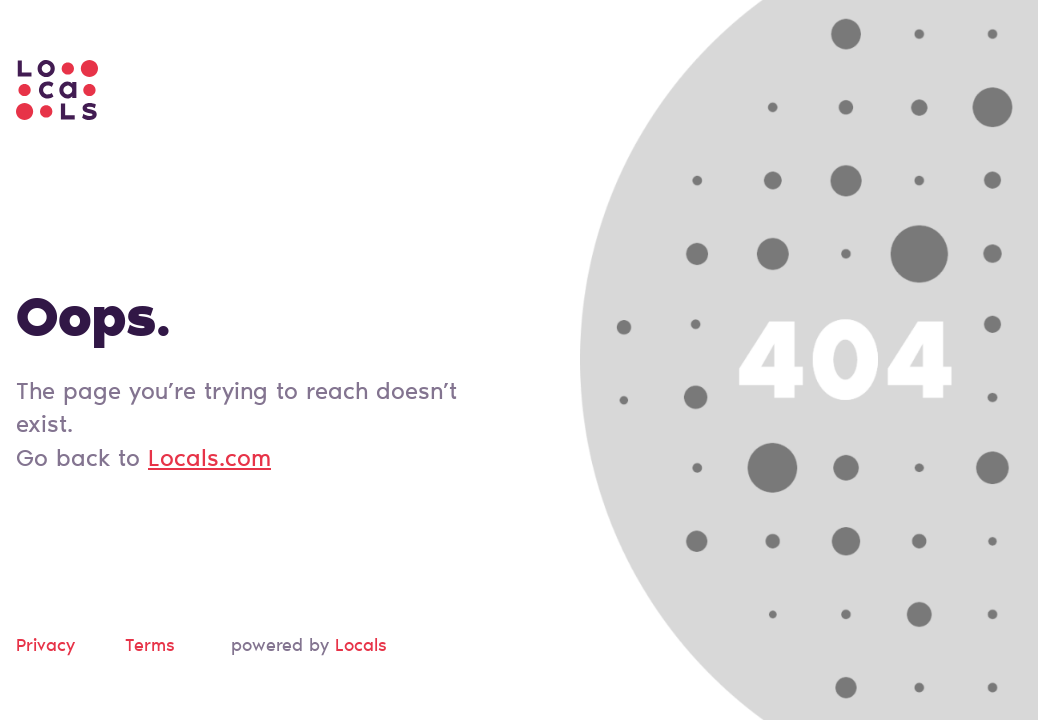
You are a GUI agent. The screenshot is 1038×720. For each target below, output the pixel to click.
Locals (361, 647)
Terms (150, 647)
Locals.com (209, 460)
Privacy (45, 647)
